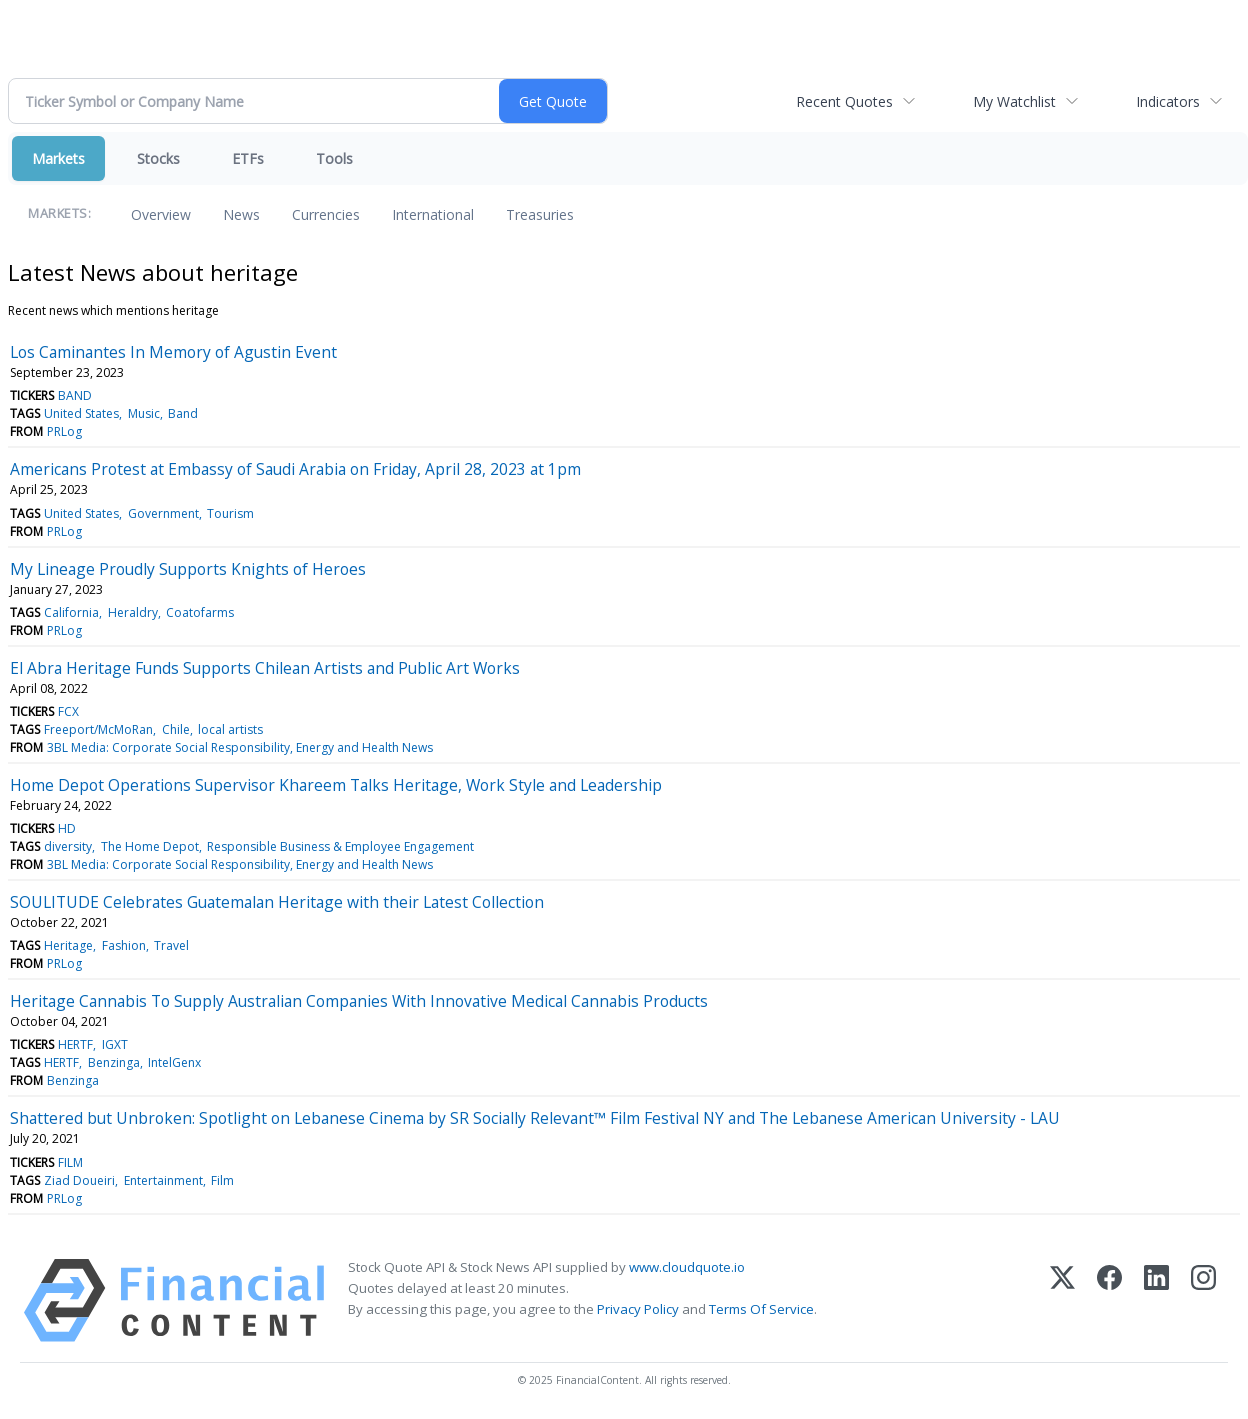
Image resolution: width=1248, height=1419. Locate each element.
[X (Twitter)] (1062, 1300)
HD (67, 828)
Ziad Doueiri (79, 1180)
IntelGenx (174, 1062)
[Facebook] (1109, 1300)
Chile (176, 729)
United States (81, 413)
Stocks (158, 158)
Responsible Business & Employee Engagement (340, 846)
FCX (68, 711)
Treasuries (540, 214)
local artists (230, 729)
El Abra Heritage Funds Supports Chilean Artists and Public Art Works (265, 668)
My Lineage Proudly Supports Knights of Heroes (188, 569)
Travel (171, 945)
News (241, 214)
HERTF (75, 1044)
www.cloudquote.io (687, 1267)
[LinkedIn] (1156, 1300)
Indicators (1168, 101)
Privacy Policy (638, 1309)
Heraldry (133, 612)
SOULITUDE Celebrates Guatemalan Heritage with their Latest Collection (277, 902)
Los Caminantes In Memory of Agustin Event (173, 352)
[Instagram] (1203, 1300)
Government (163, 513)
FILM (70, 1162)
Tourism (230, 513)
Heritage (68, 945)
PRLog (64, 431)
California (71, 612)
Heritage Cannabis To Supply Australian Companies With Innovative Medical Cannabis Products (359, 1001)
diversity (68, 846)
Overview (161, 214)
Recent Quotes (844, 101)
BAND (75, 395)
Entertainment (163, 1180)
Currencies (326, 214)
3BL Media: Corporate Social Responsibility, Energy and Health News (240, 747)
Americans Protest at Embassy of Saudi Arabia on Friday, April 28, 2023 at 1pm (295, 469)
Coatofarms (200, 612)
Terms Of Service (761, 1309)
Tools (334, 158)
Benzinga (114, 1062)
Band (183, 413)
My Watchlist (1014, 101)
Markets (58, 158)
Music (144, 413)
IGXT (115, 1044)
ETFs (248, 158)
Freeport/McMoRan (98, 729)
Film (222, 1180)
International (433, 214)
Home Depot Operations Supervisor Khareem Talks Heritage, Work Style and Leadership (336, 785)
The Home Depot (150, 846)
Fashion (124, 945)
